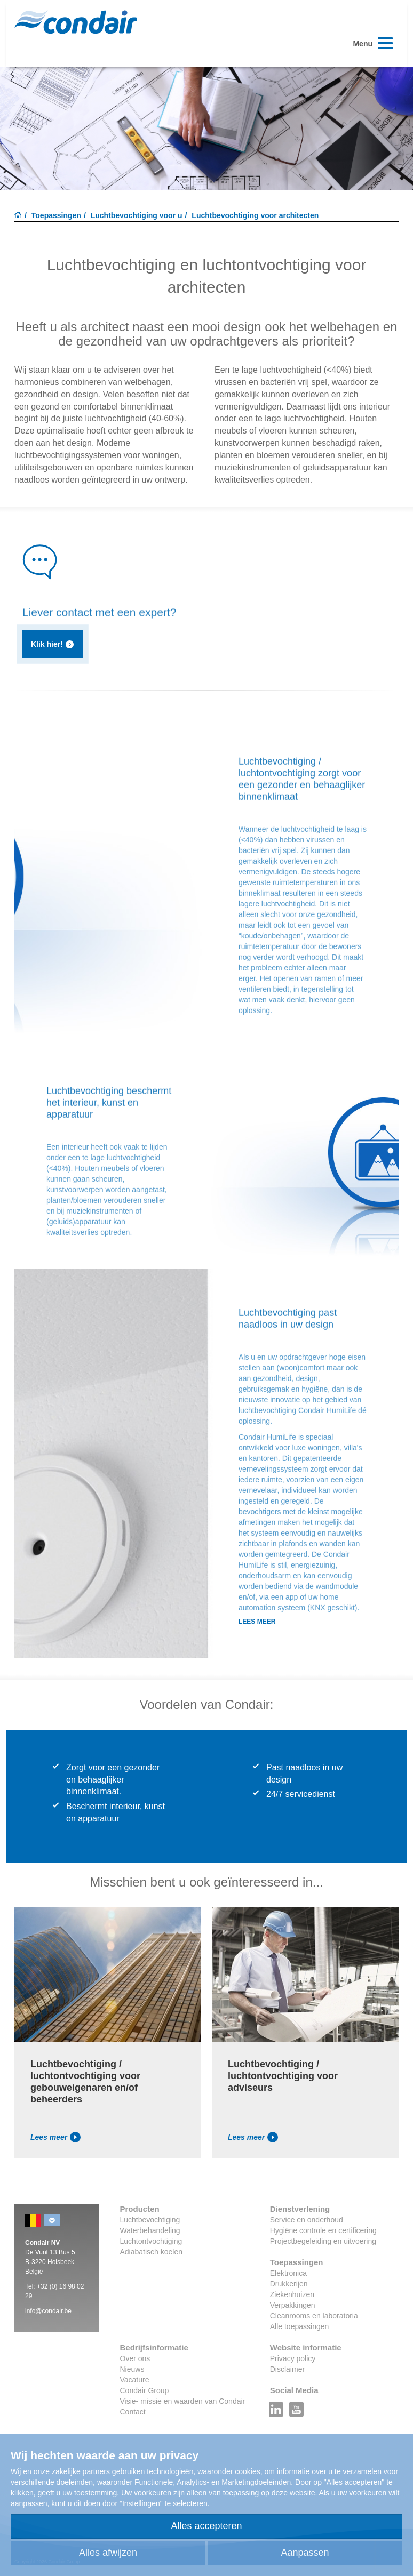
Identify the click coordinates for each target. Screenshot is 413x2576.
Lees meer (55, 2137)
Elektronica (288, 2273)
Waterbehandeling (150, 2230)
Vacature (134, 2380)
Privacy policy (293, 2358)
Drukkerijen (289, 2284)
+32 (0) (48, 2286)
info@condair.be (48, 2311)
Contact (133, 2412)
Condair (75, 22)
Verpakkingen (292, 2305)
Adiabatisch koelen (151, 2252)
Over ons (135, 2358)
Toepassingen (56, 215)
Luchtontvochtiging (151, 2241)
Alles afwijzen (108, 2552)
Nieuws (132, 2369)
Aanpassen (305, 2552)
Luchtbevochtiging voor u (136, 215)
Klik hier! (52, 644)
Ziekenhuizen (292, 2294)
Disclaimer (287, 2369)
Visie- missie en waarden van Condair (182, 2401)
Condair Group (144, 2390)
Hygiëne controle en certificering (323, 2230)
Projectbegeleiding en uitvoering (323, 2241)
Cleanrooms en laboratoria (314, 2316)
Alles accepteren (206, 2526)
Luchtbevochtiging (150, 2220)
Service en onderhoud (306, 2220)
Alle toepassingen (299, 2326)
